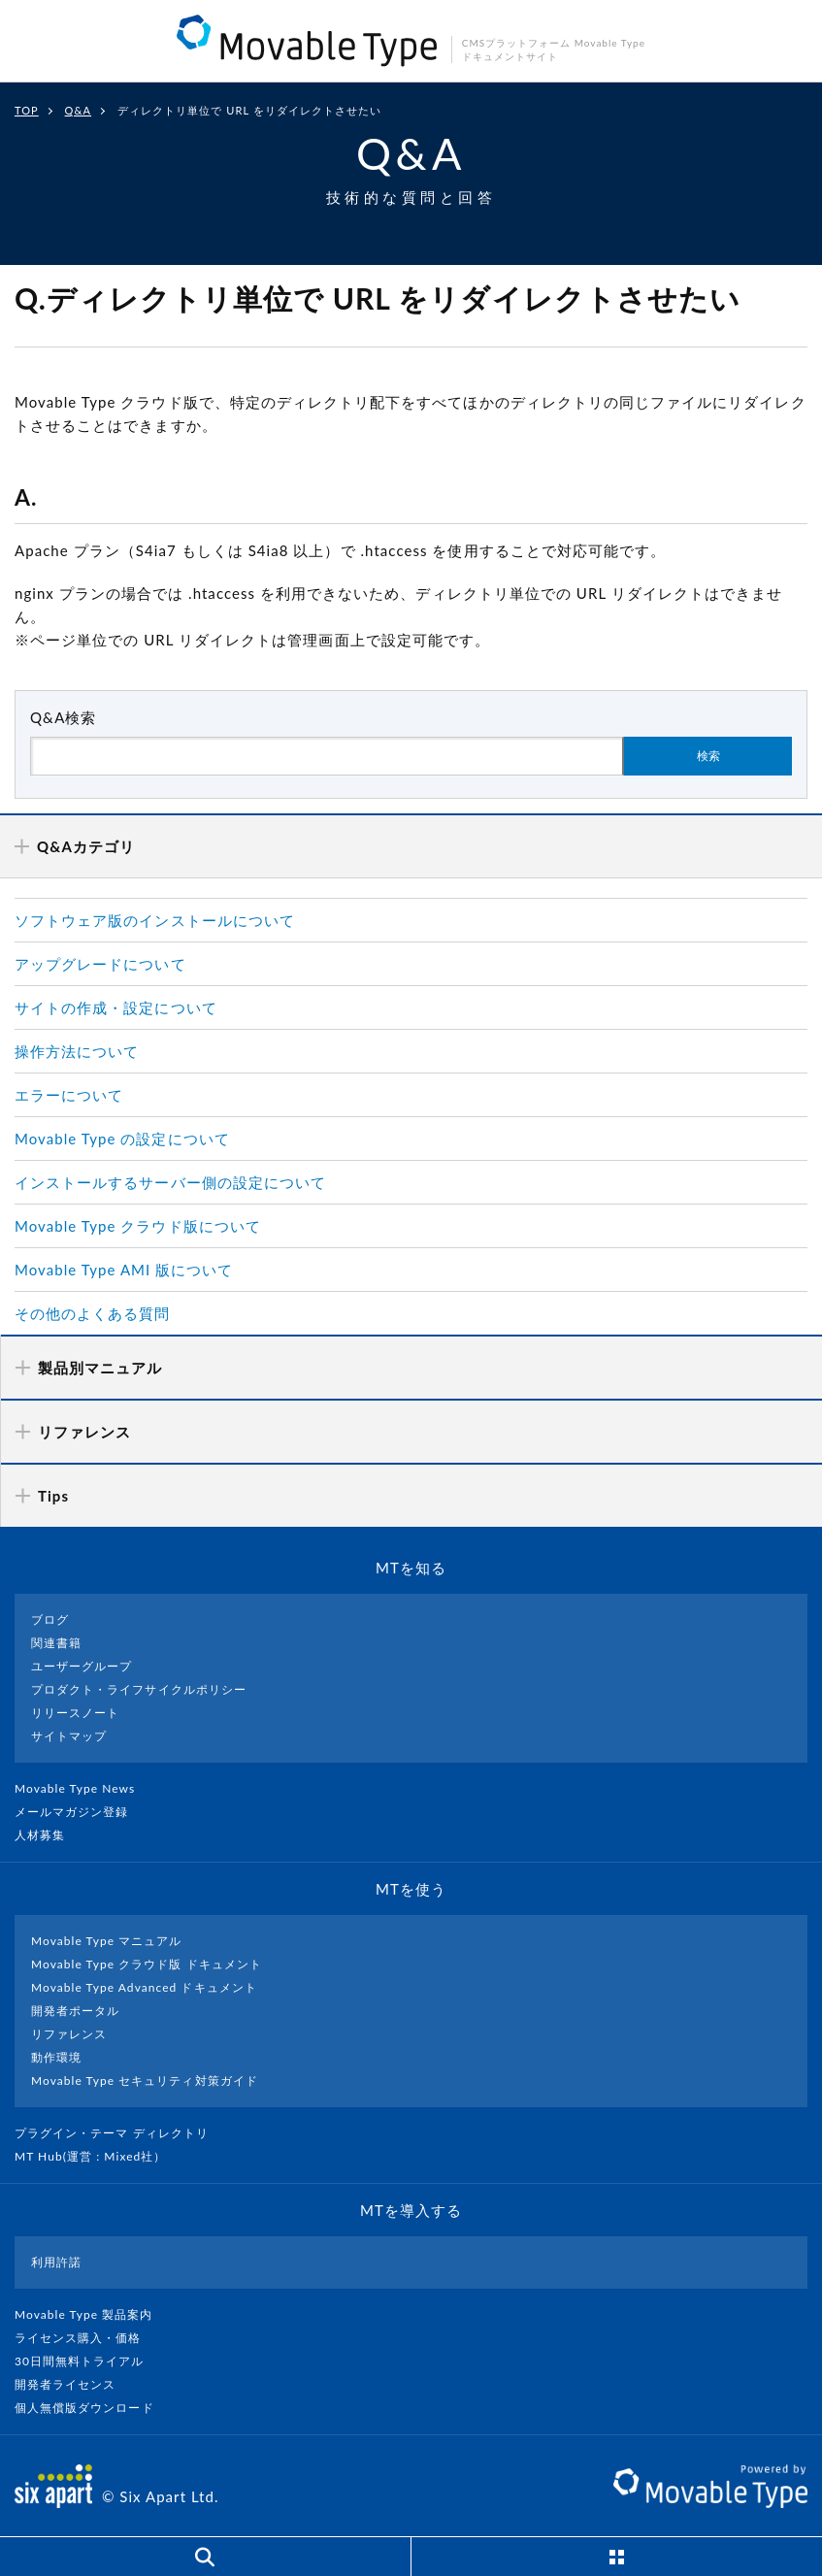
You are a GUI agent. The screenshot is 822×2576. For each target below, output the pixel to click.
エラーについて (69, 1095)
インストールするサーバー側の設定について (170, 1182)
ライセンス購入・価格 (86, 2337)
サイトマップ (69, 1736)
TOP (27, 110)
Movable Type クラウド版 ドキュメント (146, 1964)
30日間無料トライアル (87, 2361)
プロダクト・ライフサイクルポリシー (139, 1689)
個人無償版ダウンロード (92, 2407)
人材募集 (48, 1835)
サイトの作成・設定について (116, 1007)
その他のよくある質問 (93, 1313)
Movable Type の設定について (122, 1138)
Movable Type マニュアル (106, 1940)
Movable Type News (82, 1788)
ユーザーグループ (81, 1666)
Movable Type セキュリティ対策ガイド (144, 2080)
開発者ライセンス (73, 2384)
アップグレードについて (100, 964)
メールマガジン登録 (80, 1811)
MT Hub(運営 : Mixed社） (98, 2156)
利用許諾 (56, 2262)
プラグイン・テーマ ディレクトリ (119, 2133)
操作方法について (77, 1051)
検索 (708, 756)
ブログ (50, 1619)
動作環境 (56, 2057)
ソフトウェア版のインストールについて (155, 920)
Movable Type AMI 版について (124, 1269)
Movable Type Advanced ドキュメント (144, 1987)
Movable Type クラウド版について (138, 1226)
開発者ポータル (75, 2010)
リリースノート (75, 1712)
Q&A (78, 110)
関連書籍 (56, 1642)
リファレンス (69, 2034)
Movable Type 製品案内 (92, 2314)
